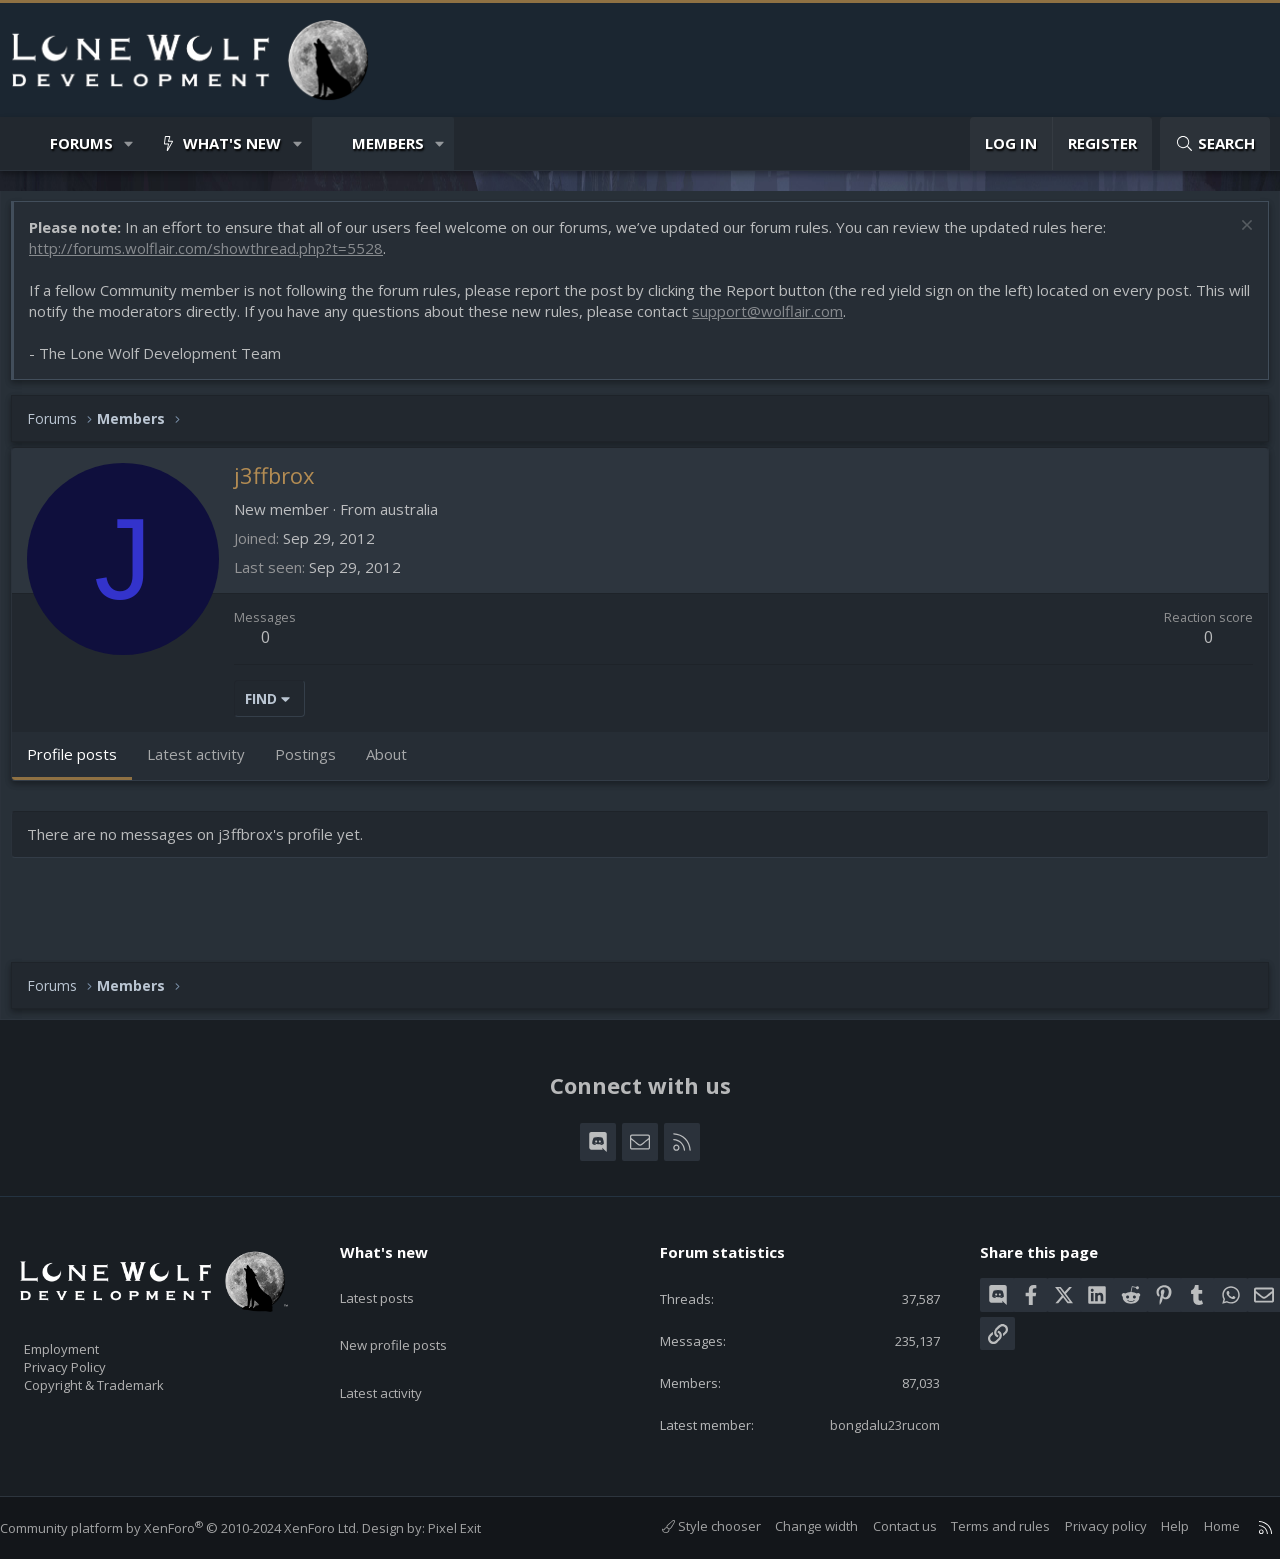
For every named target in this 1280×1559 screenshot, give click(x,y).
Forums (81, 143)
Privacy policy (1086, 1526)
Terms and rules (980, 1526)
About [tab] (396, 764)
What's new (232, 143)
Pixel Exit (474, 1528)
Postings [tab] (315, 764)
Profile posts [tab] (82, 764)
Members (388, 143)
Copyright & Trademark (125, 1378)
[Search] (1215, 143)
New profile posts (412, 1315)
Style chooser (691, 1526)
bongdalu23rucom (868, 1423)
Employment (87, 1336)
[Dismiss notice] (1234, 237)
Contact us (885, 1526)
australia (419, 519)
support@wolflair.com (802, 321)
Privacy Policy (91, 1357)
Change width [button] (796, 1526)
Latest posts (394, 1276)
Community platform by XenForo (199, 1528)
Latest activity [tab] (206, 764)
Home (1202, 1526)
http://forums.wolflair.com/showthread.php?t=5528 (216, 258)
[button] (129, 143)
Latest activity (399, 1354)
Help (1155, 1526)
